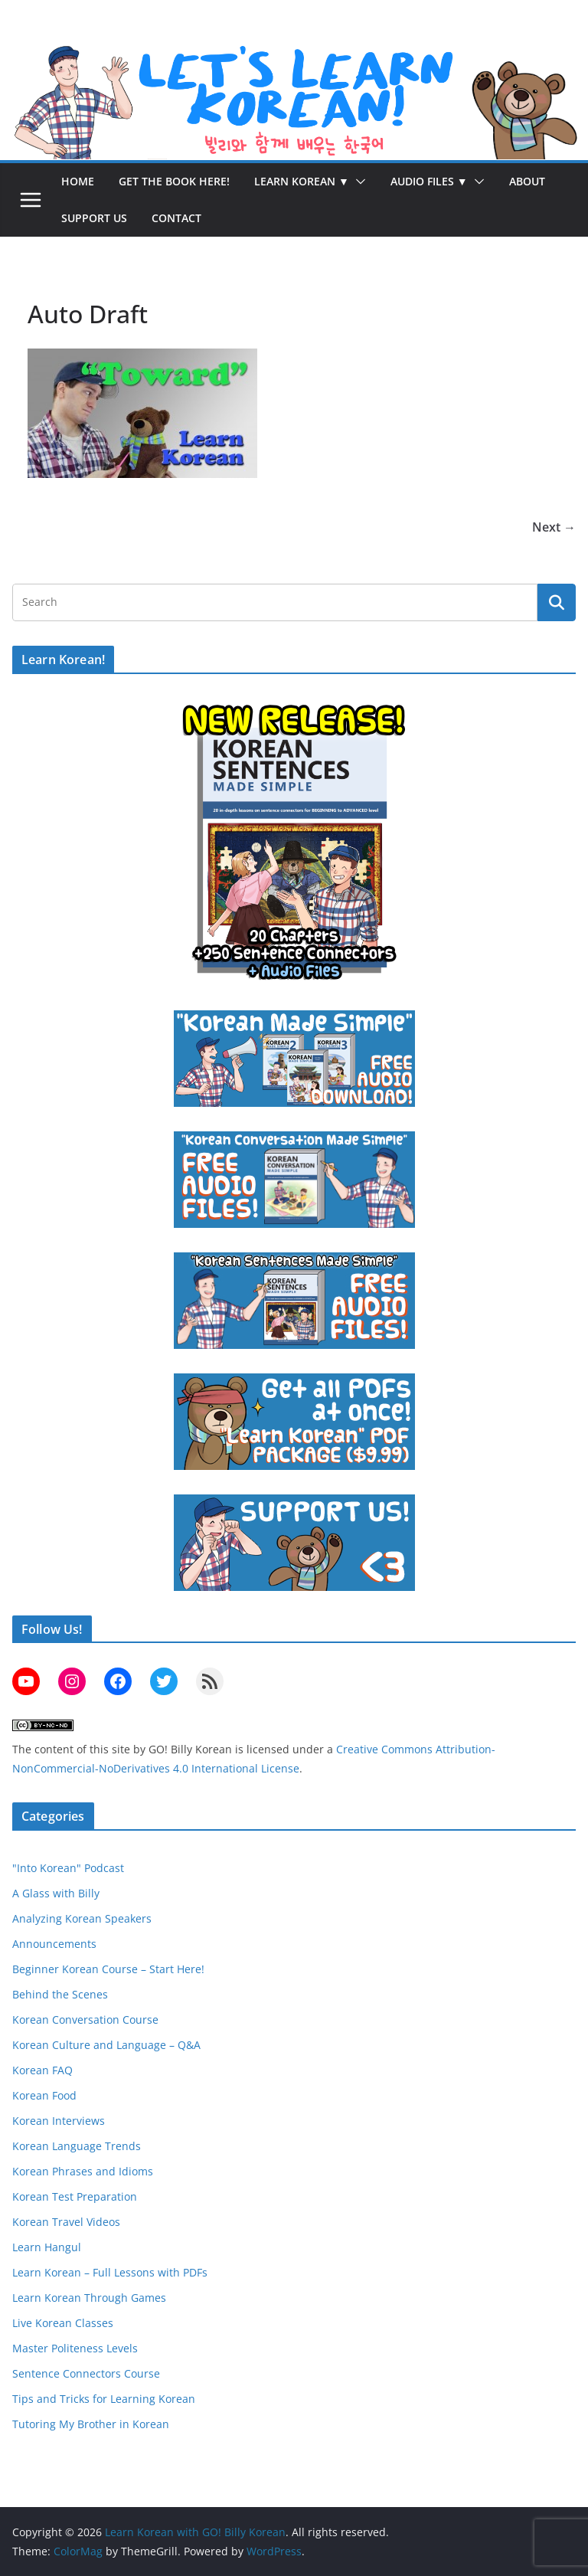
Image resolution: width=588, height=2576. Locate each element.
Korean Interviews (58, 2120)
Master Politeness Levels (75, 2348)
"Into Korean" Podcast (68, 1868)
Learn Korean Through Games (89, 2297)
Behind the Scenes (60, 1994)
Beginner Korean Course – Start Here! (108, 1969)
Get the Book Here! (174, 181)
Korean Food (44, 2095)
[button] (357, 181)
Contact (176, 218)
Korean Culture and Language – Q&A (106, 2045)
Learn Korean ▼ (301, 181)
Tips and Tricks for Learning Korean (103, 2398)
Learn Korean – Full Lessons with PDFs (109, 2272)
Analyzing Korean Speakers (82, 1918)
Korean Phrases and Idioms (82, 2171)
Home (77, 181)
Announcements (54, 1943)
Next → (554, 527)
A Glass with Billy (56, 1893)
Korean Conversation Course (85, 2019)
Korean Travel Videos (66, 2221)
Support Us (94, 218)
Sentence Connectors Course (86, 2373)
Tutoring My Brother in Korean (90, 2424)
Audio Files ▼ (429, 181)
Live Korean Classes (62, 2323)
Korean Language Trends (76, 2146)
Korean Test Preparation (74, 2196)
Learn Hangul (46, 2247)
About (527, 181)
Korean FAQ (42, 2070)
